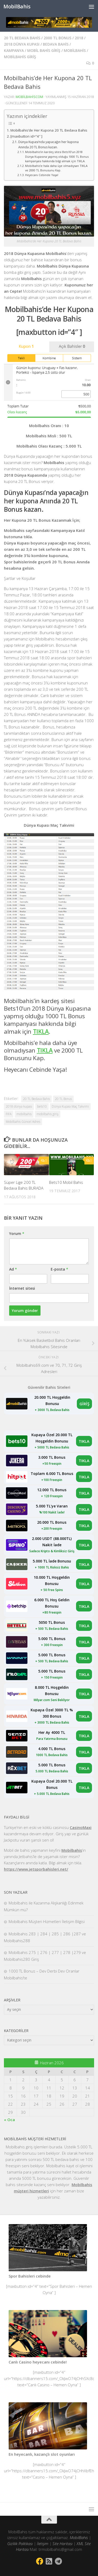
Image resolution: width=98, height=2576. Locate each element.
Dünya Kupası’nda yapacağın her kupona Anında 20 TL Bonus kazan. (48, 144)
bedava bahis (55, 44)
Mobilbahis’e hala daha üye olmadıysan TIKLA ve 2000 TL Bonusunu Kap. (56, 168)
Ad (13, 1269)
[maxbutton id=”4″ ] (26, 136)
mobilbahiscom (29, 96)
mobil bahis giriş (43, 50)
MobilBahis (16, 6)
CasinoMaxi (80, 1827)
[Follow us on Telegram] (58, 2561)
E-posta (59, 1269)
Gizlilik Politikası (20, 2543)
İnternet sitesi (22, 1288)
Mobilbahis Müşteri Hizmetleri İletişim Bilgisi (47, 1921)
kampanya (14, 50)
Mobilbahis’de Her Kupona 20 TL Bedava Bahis (48, 130)
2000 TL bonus (57, 37)
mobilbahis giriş (20, 56)
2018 (79, 37)
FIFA (8, 1114)
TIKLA (84, 1441)
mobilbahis (75, 50)
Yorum (16, 1233)
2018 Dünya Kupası (21, 44)
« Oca (9, 2119)
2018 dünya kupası (19, 1106)
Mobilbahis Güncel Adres (23, 1121)
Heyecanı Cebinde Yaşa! (41, 175)
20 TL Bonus (63, 1099)
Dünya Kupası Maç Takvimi (70, 1106)
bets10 (42, 1106)
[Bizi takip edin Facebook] (39, 2561)
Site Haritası (62, 2543)
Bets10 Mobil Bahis (66, 1182)
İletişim (42, 2543)
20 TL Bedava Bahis (22, 37)
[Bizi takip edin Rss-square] (49, 2561)
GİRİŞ (84, 1403)
